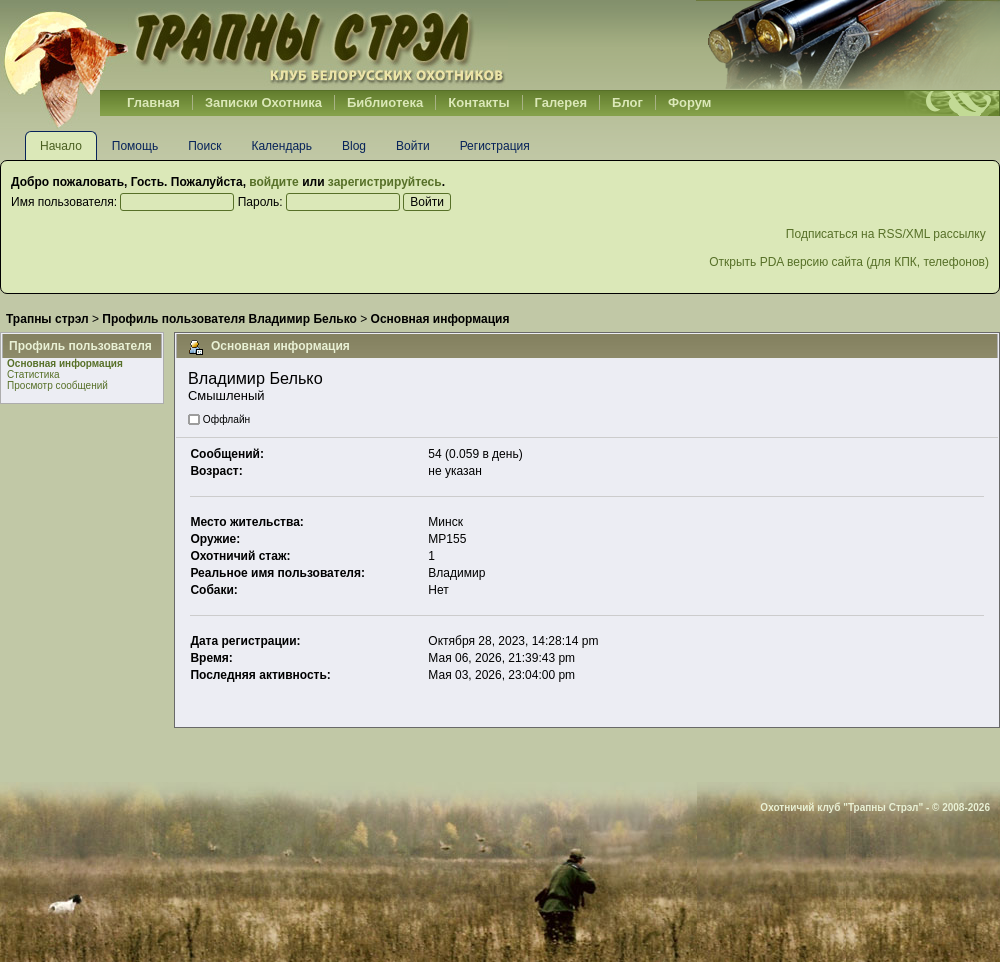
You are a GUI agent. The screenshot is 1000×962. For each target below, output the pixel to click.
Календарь (281, 146)
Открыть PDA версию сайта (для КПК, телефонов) (849, 262)
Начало (61, 146)
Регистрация (495, 146)
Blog (354, 146)
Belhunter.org (254, 45)
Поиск (204, 146)
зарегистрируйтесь (385, 182)
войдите (273, 182)
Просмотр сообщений (57, 385)
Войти (413, 146)
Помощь (135, 146)
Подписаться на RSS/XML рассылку (887, 234)
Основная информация (65, 363)
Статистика (33, 374)
